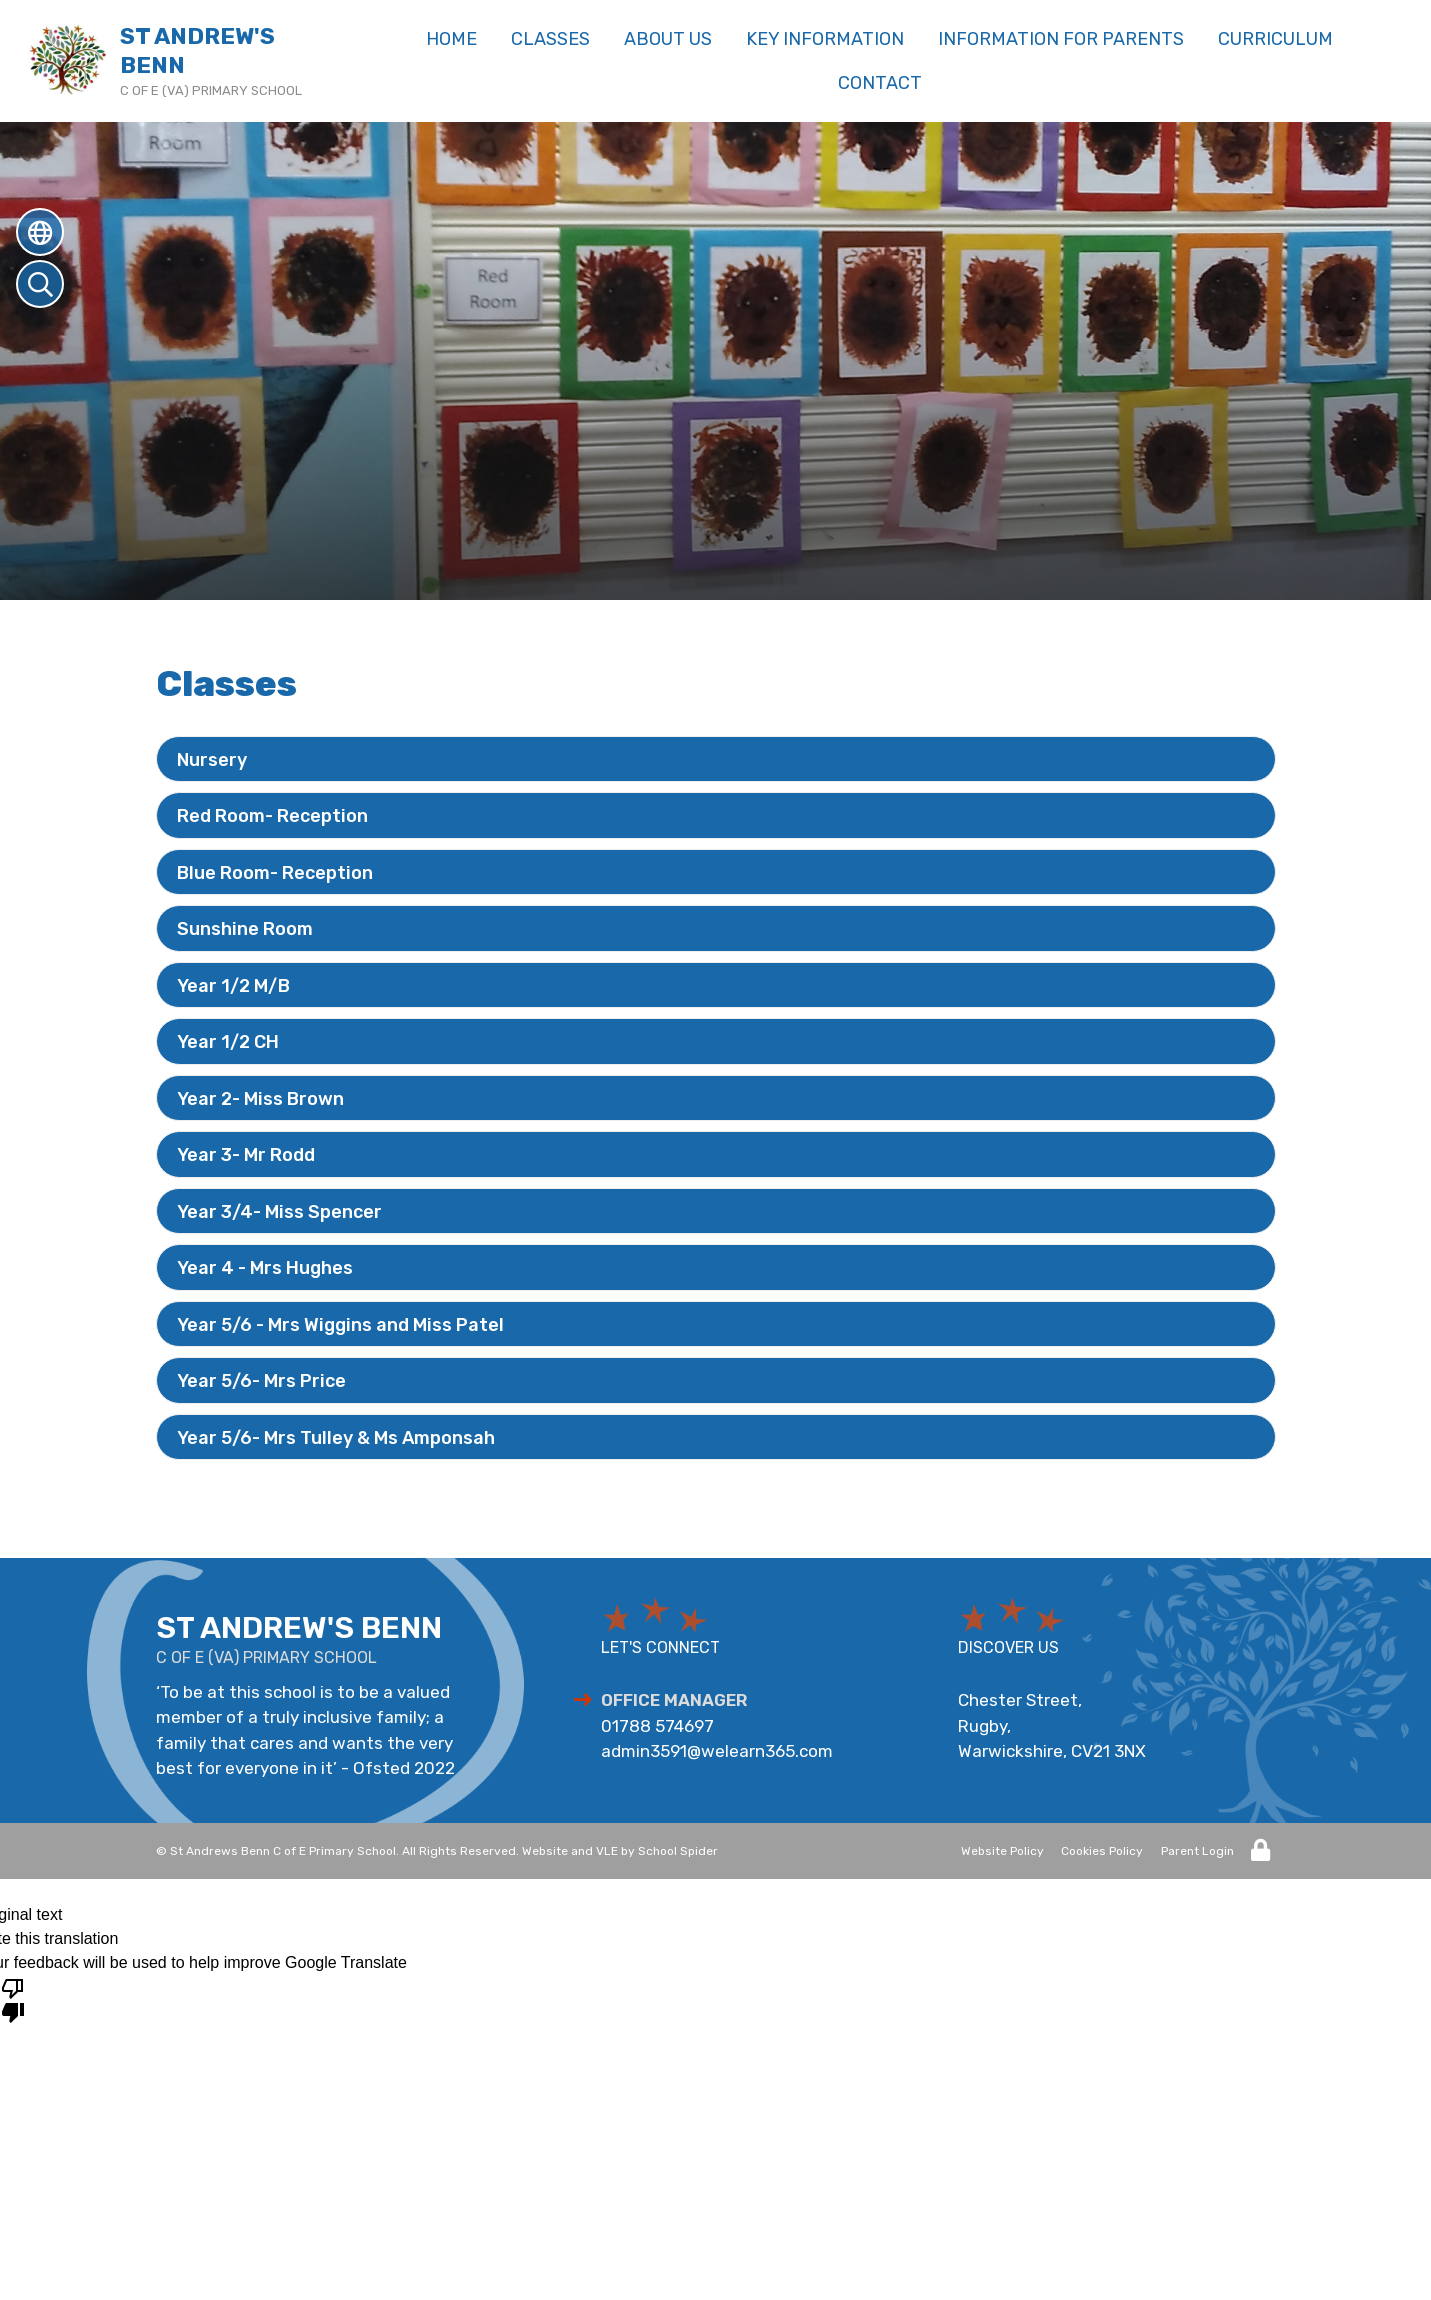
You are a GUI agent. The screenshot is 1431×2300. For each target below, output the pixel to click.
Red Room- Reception (272, 816)
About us (668, 39)
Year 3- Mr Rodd (246, 1155)
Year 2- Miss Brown (260, 1099)
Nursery (212, 760)
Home (451, 39)
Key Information (825, 39)
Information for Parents (1061, 39)
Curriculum (1275, 39)
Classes (550, 39)
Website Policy (1002, 1851)
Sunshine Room (245, 929)
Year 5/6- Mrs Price (261, 1381)
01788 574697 (657, 1726)
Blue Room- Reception (275, 873)
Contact (880, 83)
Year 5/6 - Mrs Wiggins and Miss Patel (340, 1325)
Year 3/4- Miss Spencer (279, 1212)
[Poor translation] (13, 1999)
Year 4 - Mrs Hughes (265, 1268)
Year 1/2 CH (228, 1042)
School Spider (678, 1851)
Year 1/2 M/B (233, 986)
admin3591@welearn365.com (717, 1751)
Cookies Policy (1102, 1851)
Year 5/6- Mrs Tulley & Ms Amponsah (336, 1438)
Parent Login (1197, 1851)
